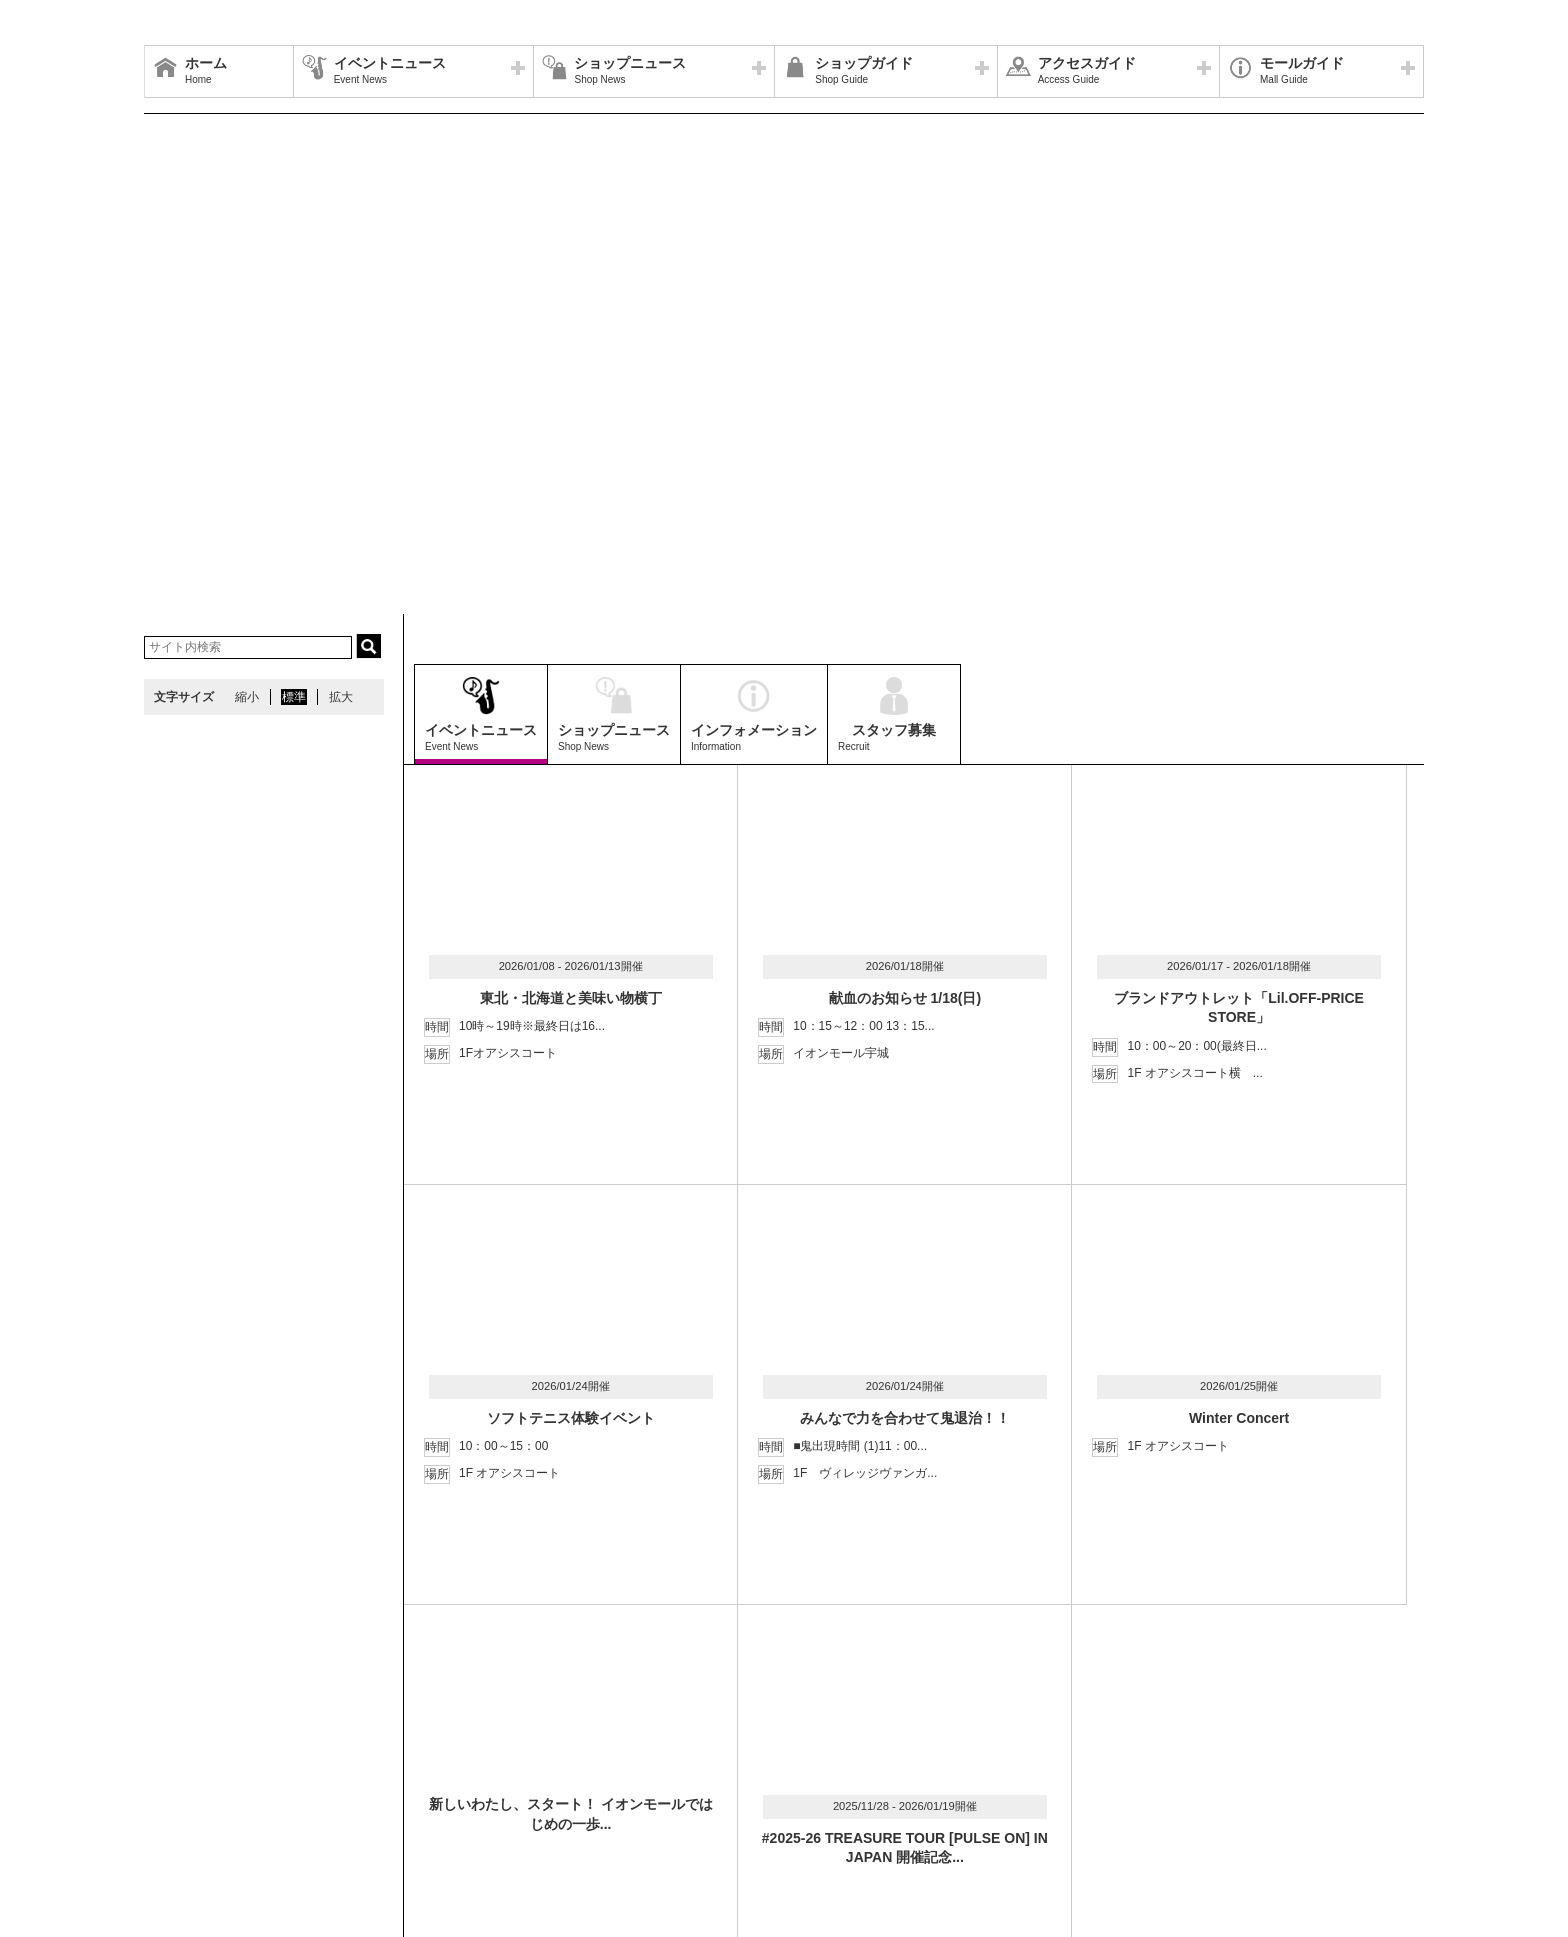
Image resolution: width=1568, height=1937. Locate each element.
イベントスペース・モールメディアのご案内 (956, 1773)
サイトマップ (191, 1773)
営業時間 (272, 1773)
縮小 (247, 697)
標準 (294, 697)
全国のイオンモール (209, 1797)
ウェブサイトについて (446, 1773)
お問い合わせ (1133, 1773)
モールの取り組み (461, 1797)
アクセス (341, 1773)
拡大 (341, 697)
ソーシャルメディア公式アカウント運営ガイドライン (671, 1773)
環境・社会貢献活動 (338, 1797)
